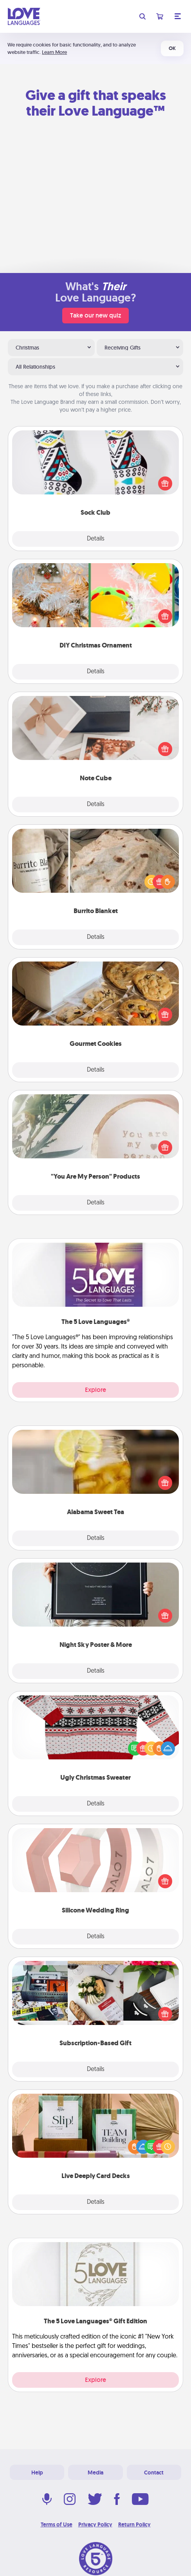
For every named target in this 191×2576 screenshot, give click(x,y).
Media (95, 2472)
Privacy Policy (95, 2524)
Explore (95, 1390)
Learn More (54, 52)
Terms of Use (56, 2524)
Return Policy (134, 2524)
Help (37, 2472)
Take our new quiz (95, 315)
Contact (154, 2472)
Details (96, 539)
